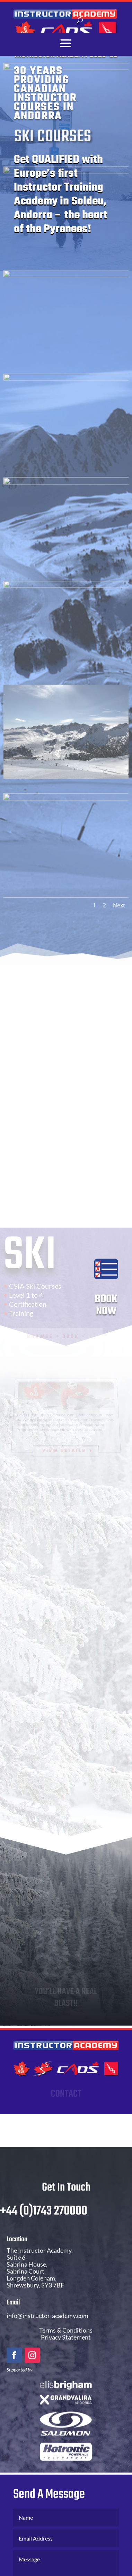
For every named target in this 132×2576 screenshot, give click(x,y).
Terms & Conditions (66, 2340)
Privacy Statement (66, 2347)
